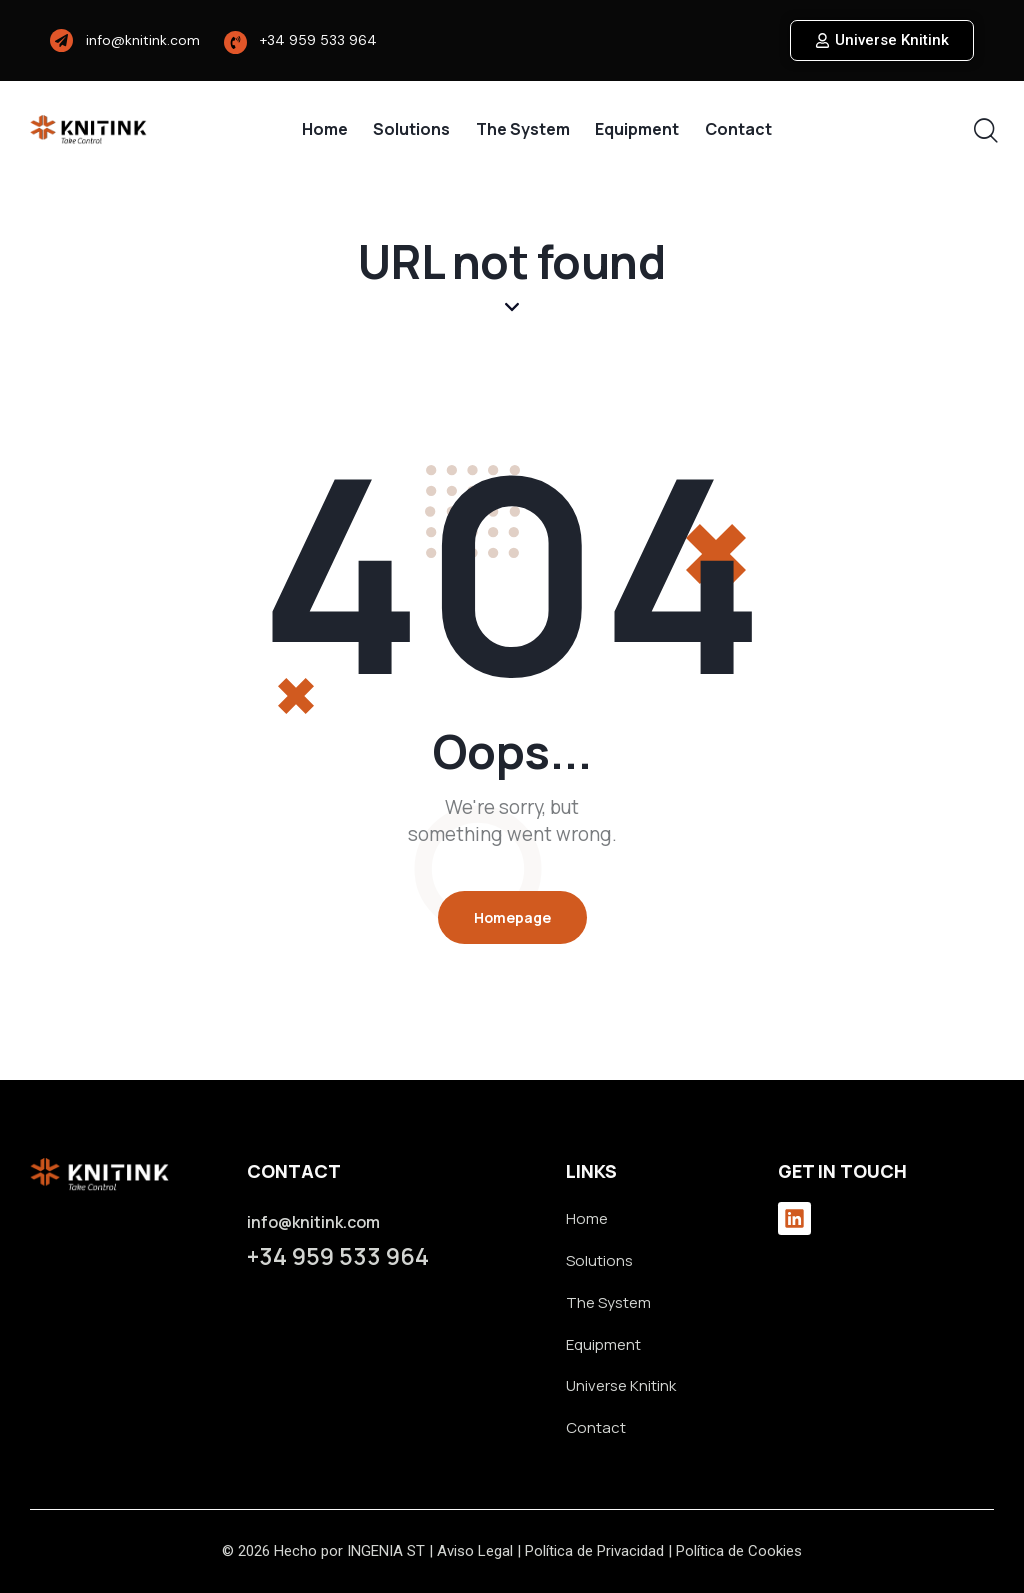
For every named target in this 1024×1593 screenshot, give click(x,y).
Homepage (512, 917)
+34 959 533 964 (318, 40)
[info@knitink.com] (61, 40)
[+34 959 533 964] (235, 42)
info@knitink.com (143, 40)
